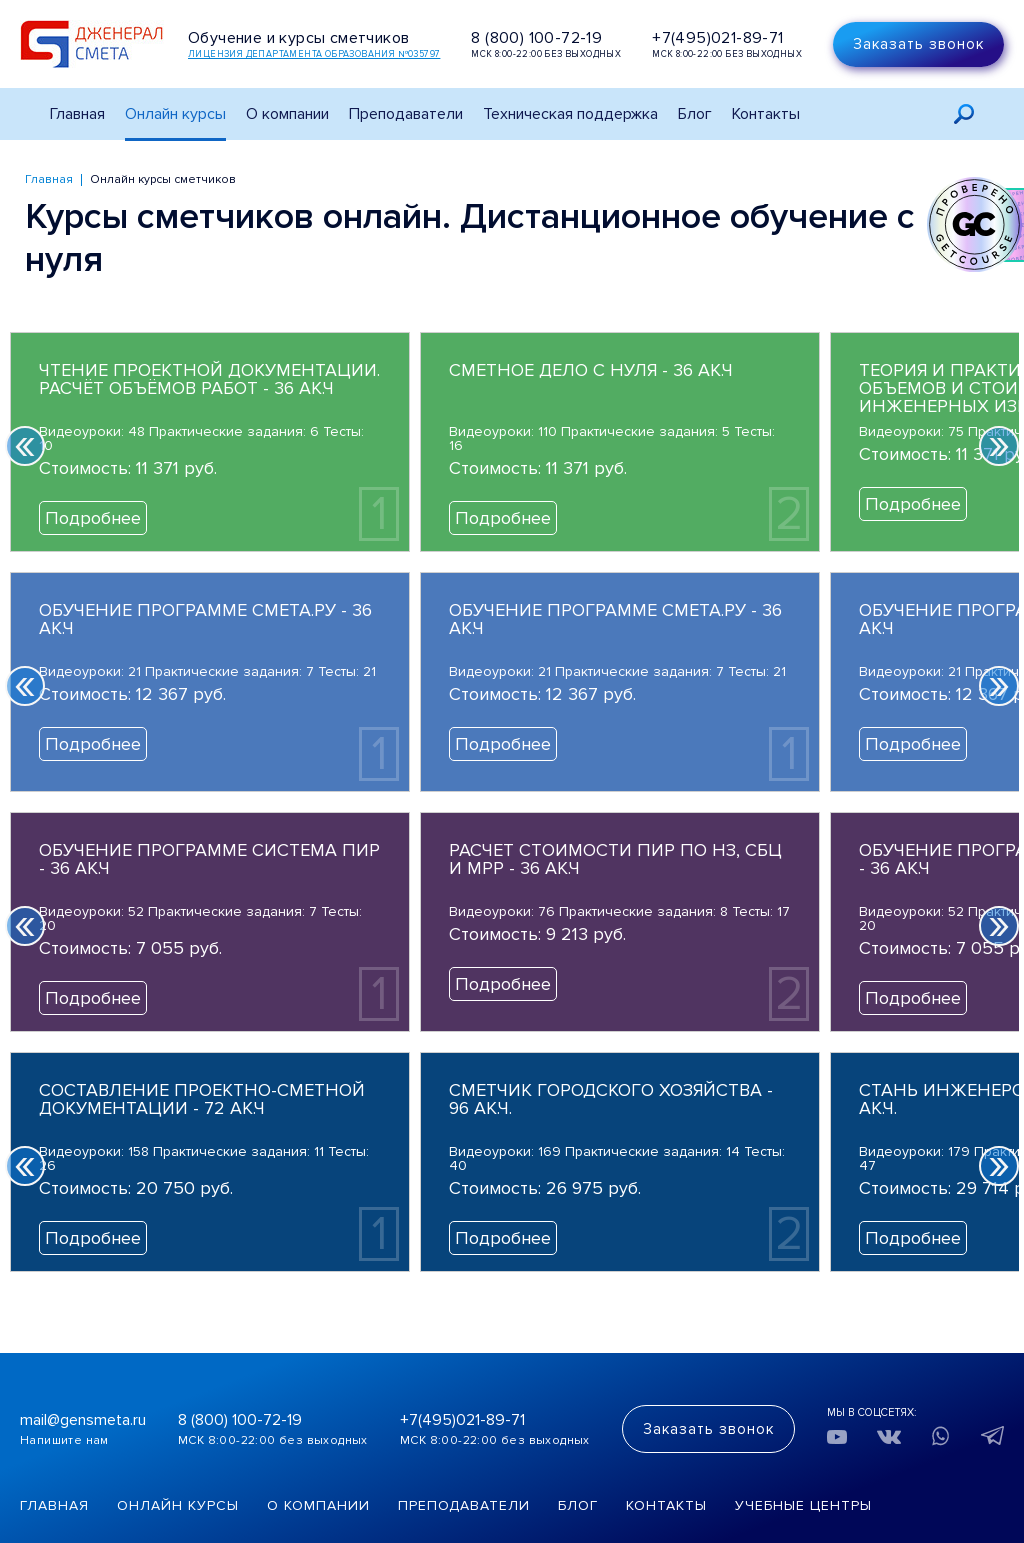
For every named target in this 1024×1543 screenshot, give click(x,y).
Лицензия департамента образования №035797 (314, 54)
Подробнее (93, 518)
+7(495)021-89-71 (717, 38)
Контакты (766, 114)
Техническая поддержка (570, 114)
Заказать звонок (918, 44)
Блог (695, 114)
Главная (77, 114)
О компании (318, 1505)
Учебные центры (803, 1505)
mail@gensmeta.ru (83, 1420)
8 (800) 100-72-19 (536, 38)
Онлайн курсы (175, 114)
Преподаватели (406, 114)
